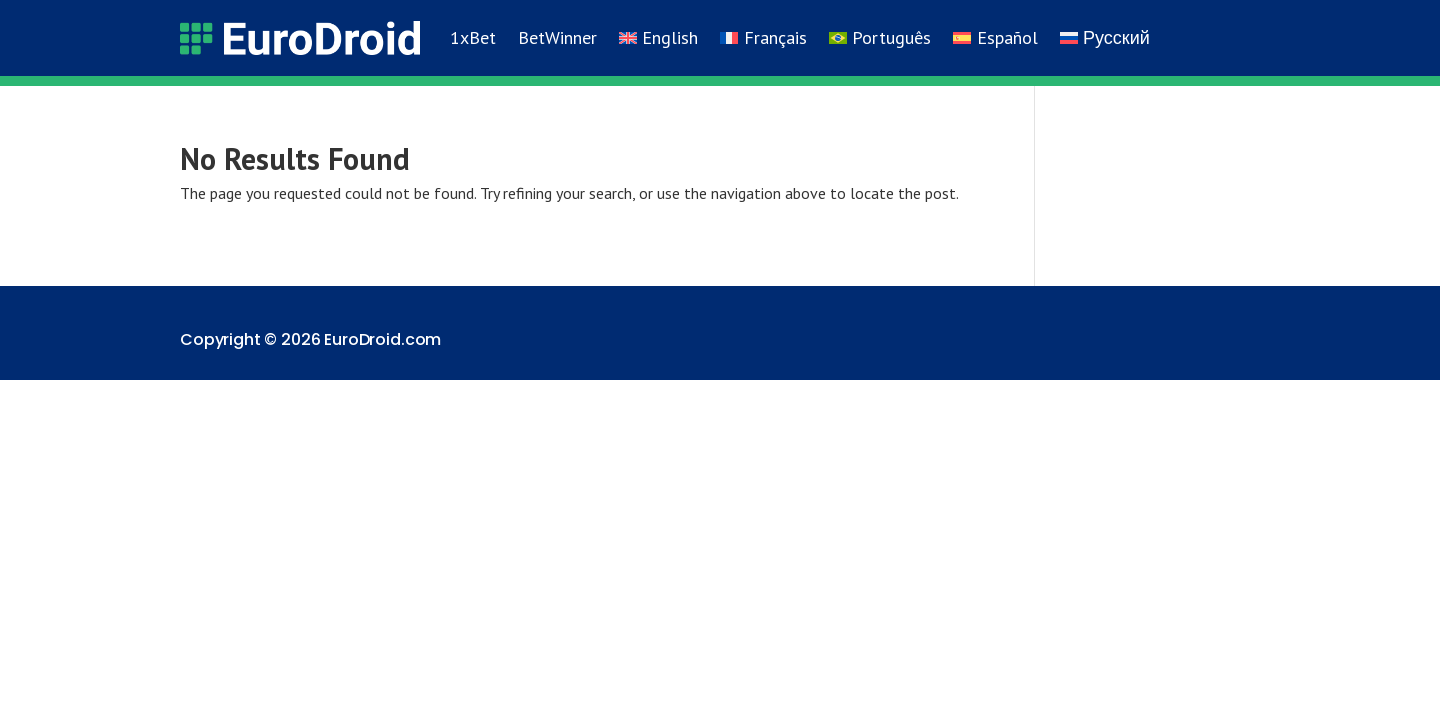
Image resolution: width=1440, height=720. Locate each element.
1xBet (473, 37)
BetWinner (557, 37)
